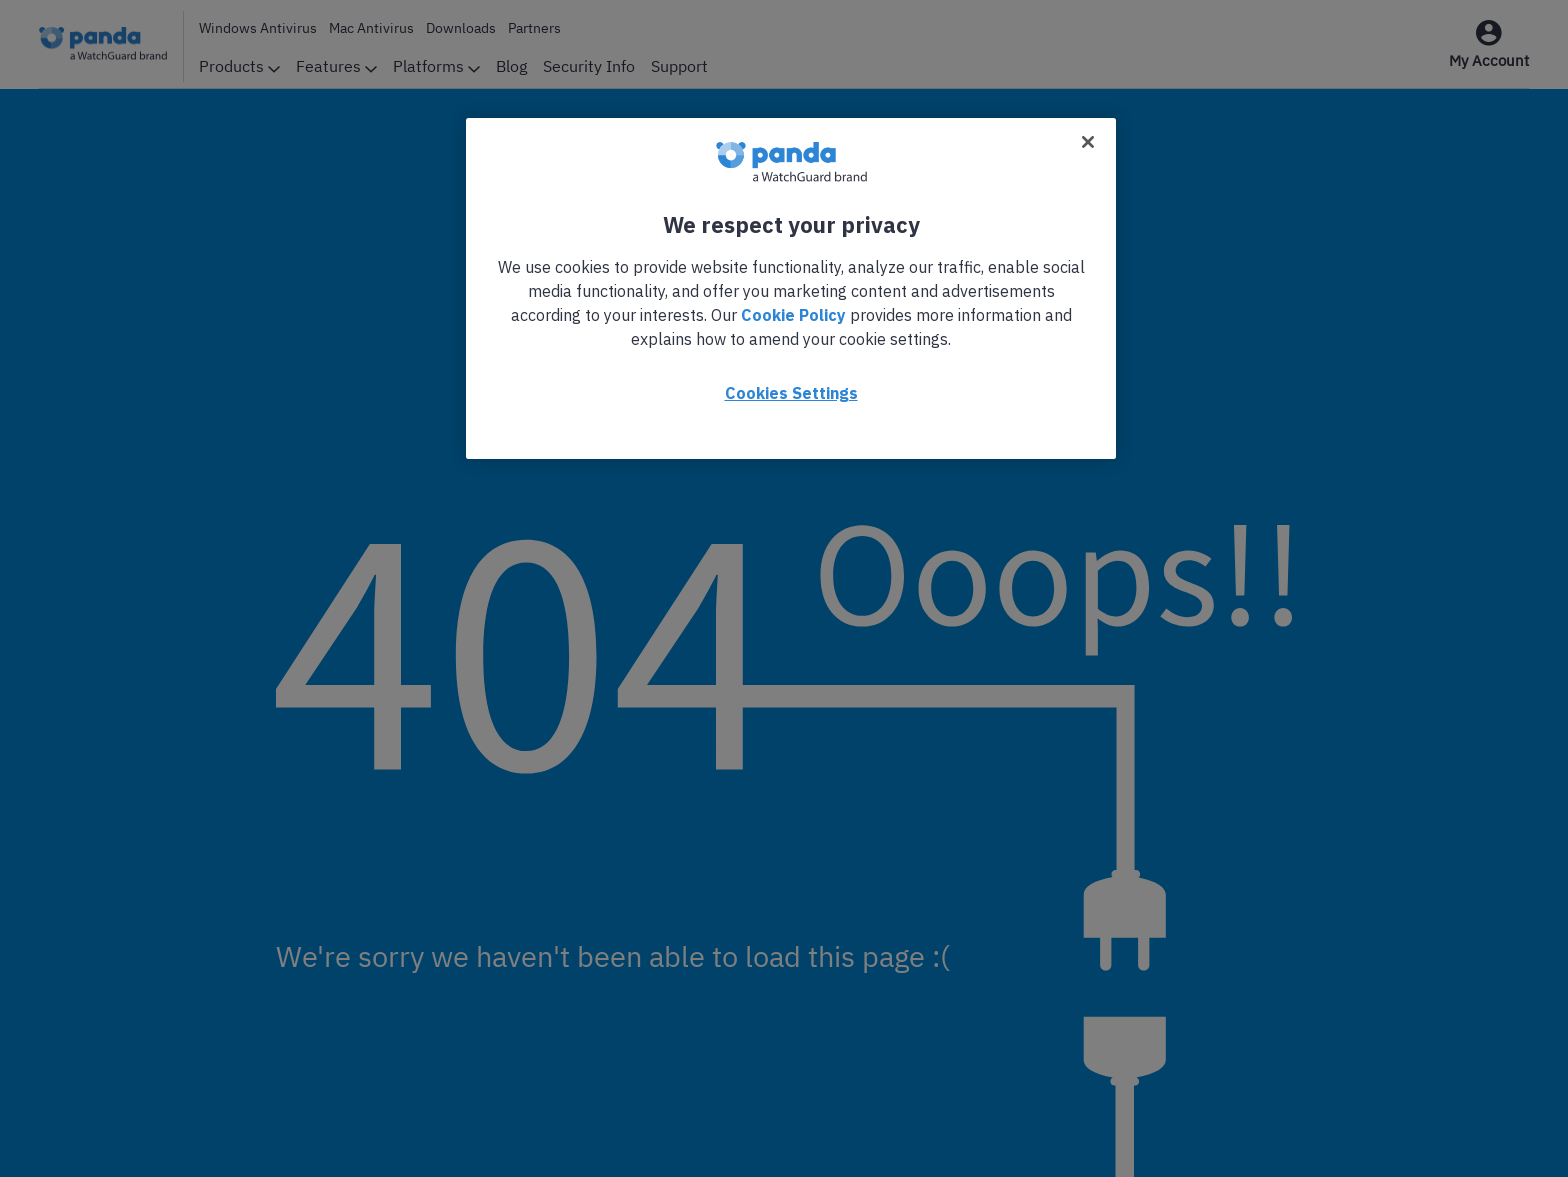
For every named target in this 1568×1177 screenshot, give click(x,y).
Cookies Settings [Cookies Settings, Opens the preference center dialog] (791, 393)
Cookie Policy (793, 315)
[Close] (1088, 142)
